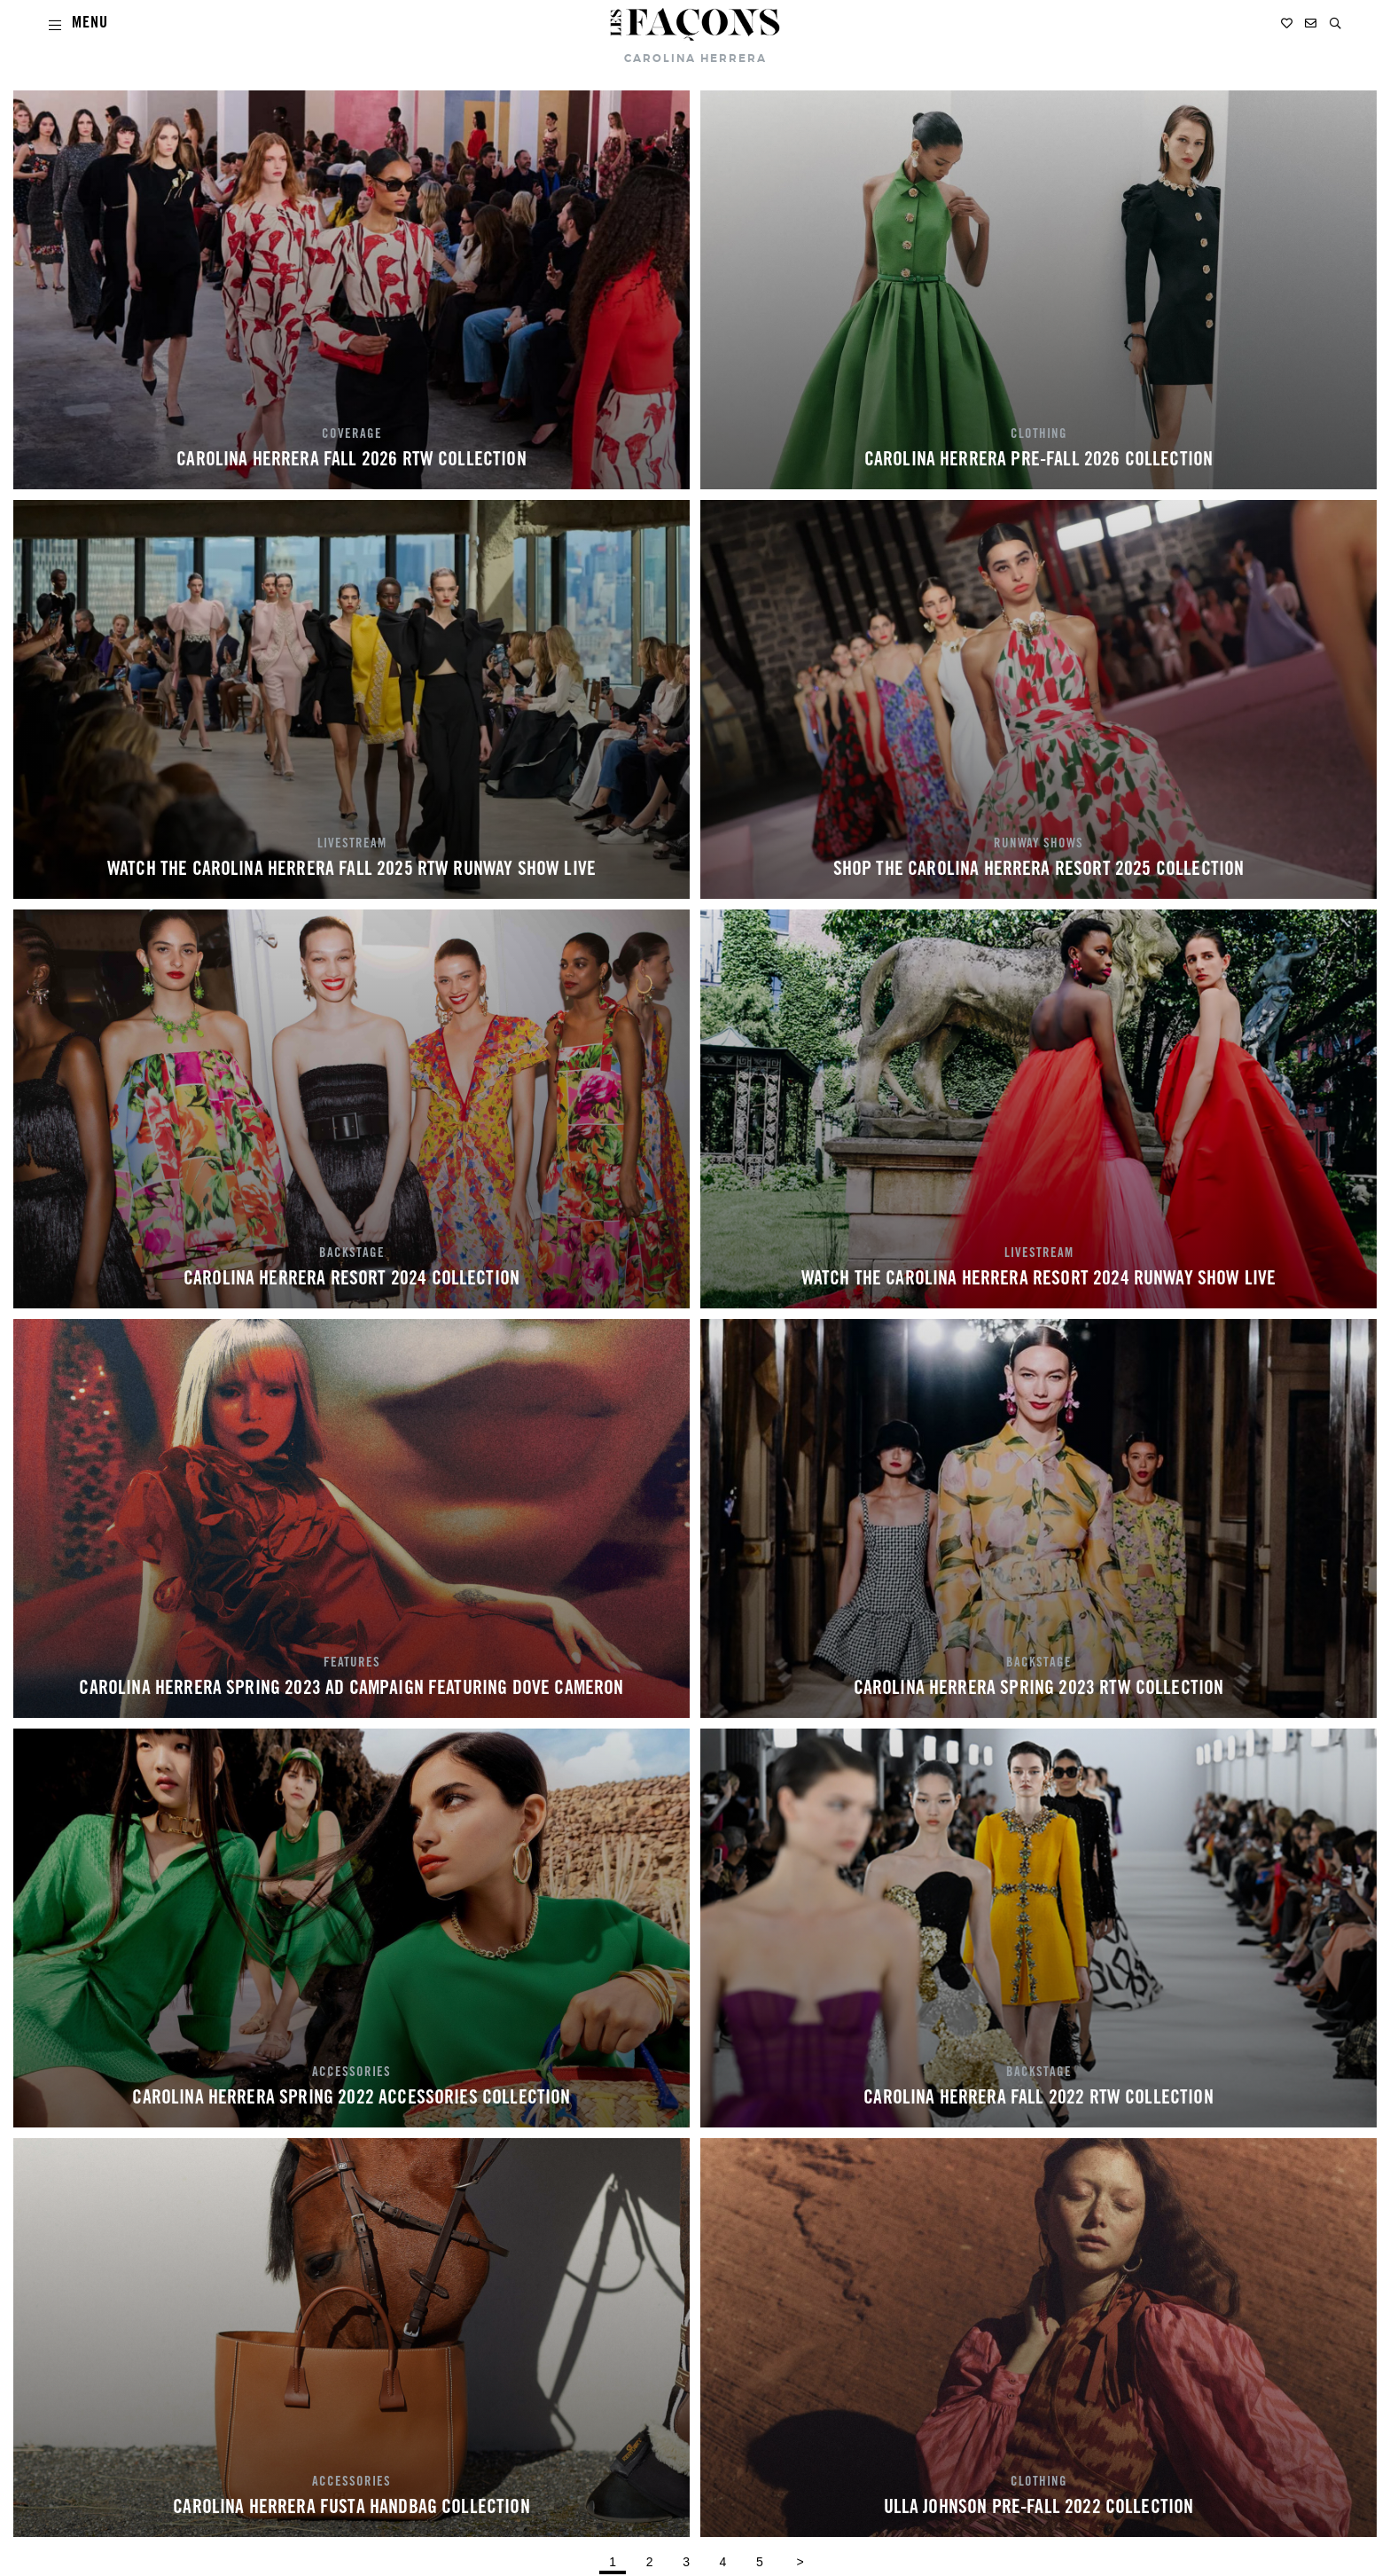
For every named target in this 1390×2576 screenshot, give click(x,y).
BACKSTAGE (352, 1254)
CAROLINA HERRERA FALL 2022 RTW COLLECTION (1038, 2099)
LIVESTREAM (352, 844)
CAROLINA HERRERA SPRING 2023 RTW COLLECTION (1039, 1689)
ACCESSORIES (351, 2073)
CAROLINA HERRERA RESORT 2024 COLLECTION (351, 1280)
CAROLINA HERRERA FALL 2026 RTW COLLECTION (351, 461)
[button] (1335, 23)
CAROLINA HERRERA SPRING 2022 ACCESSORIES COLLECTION (351, 2099)
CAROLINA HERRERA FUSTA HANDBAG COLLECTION (351, 2508)
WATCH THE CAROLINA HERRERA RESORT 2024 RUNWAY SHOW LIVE (1039, 1280)
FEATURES (352, 1664)
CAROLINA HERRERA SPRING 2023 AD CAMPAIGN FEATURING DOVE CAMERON (351, 1689)
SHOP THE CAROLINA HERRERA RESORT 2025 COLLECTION (1039, 870)
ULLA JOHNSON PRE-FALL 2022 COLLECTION (1039, 2508)
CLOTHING (1039, 435)
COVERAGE (352, 435)
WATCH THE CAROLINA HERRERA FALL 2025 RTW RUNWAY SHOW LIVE (351, 870)
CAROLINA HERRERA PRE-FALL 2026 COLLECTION (1039, 461)
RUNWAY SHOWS (1038, 844)
